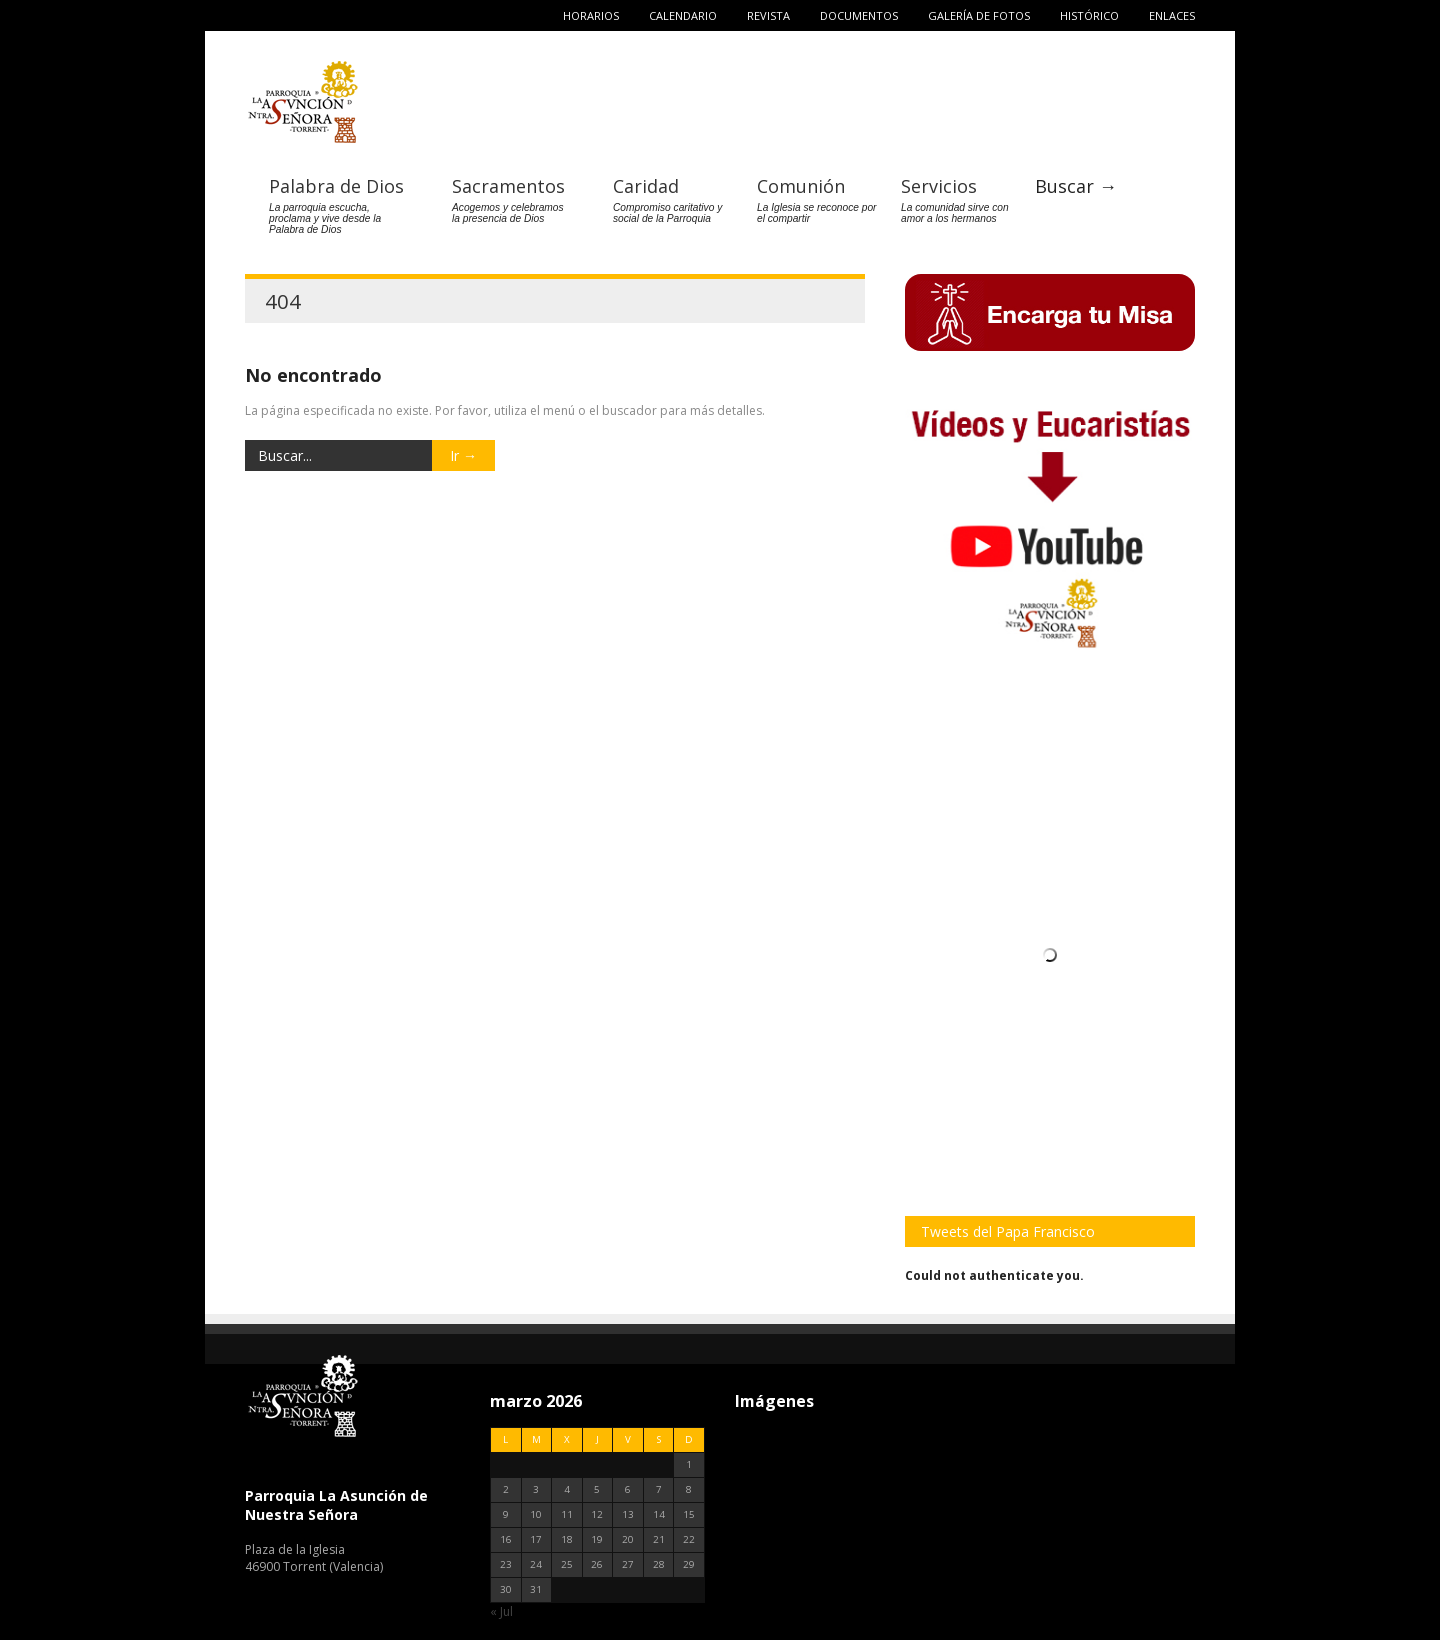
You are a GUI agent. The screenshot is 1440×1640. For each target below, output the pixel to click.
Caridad (646, 186)
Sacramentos (508, 186)
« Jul (501, 1611)
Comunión (801, 186)
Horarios (591, 15)
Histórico (1089, 15)
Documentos (859, 15)
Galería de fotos (979, 15)
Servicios (939, 186)
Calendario (683, 15)
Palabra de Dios (336, 186)
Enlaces (1172, 15)
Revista (768, 15)
